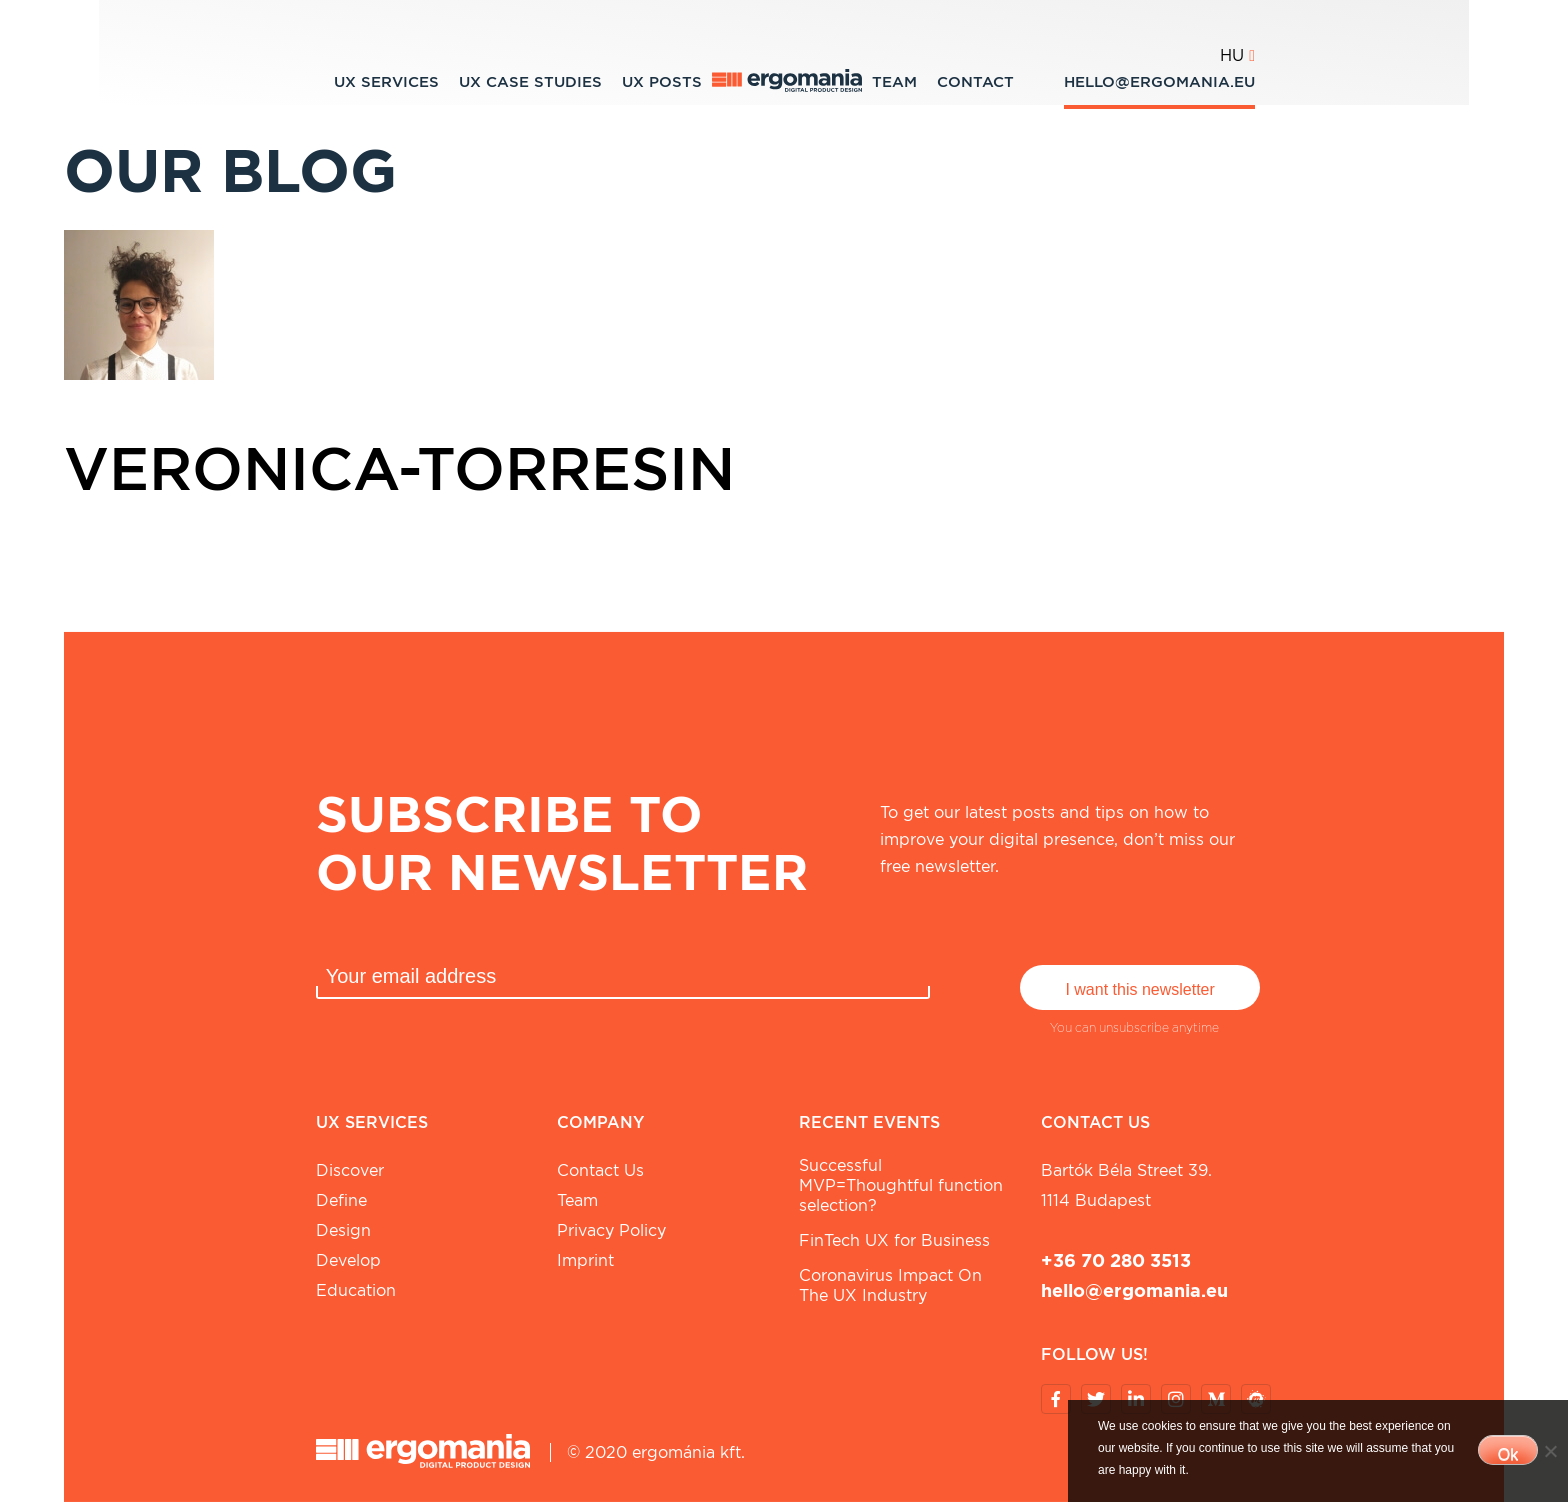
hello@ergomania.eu (1159, 82)
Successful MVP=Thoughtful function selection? (901, 1185)
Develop (348, 1260)
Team (894, 82)
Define (341, 1200)
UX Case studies (530, 82)
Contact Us (600, 1170)
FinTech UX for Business (894, 1240)
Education (356, 1290)
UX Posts (662, 82)
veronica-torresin (399, 468)
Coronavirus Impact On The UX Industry (890, 1285)
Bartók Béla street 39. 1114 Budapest (1126, 1185)
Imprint (585, 1260)
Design (343, 1230)
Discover (350, 1170)
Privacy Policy (611, 1230)
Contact (975, 82)
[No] (1550, 1451)
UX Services (386, 82)
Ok (1508, 1454)
